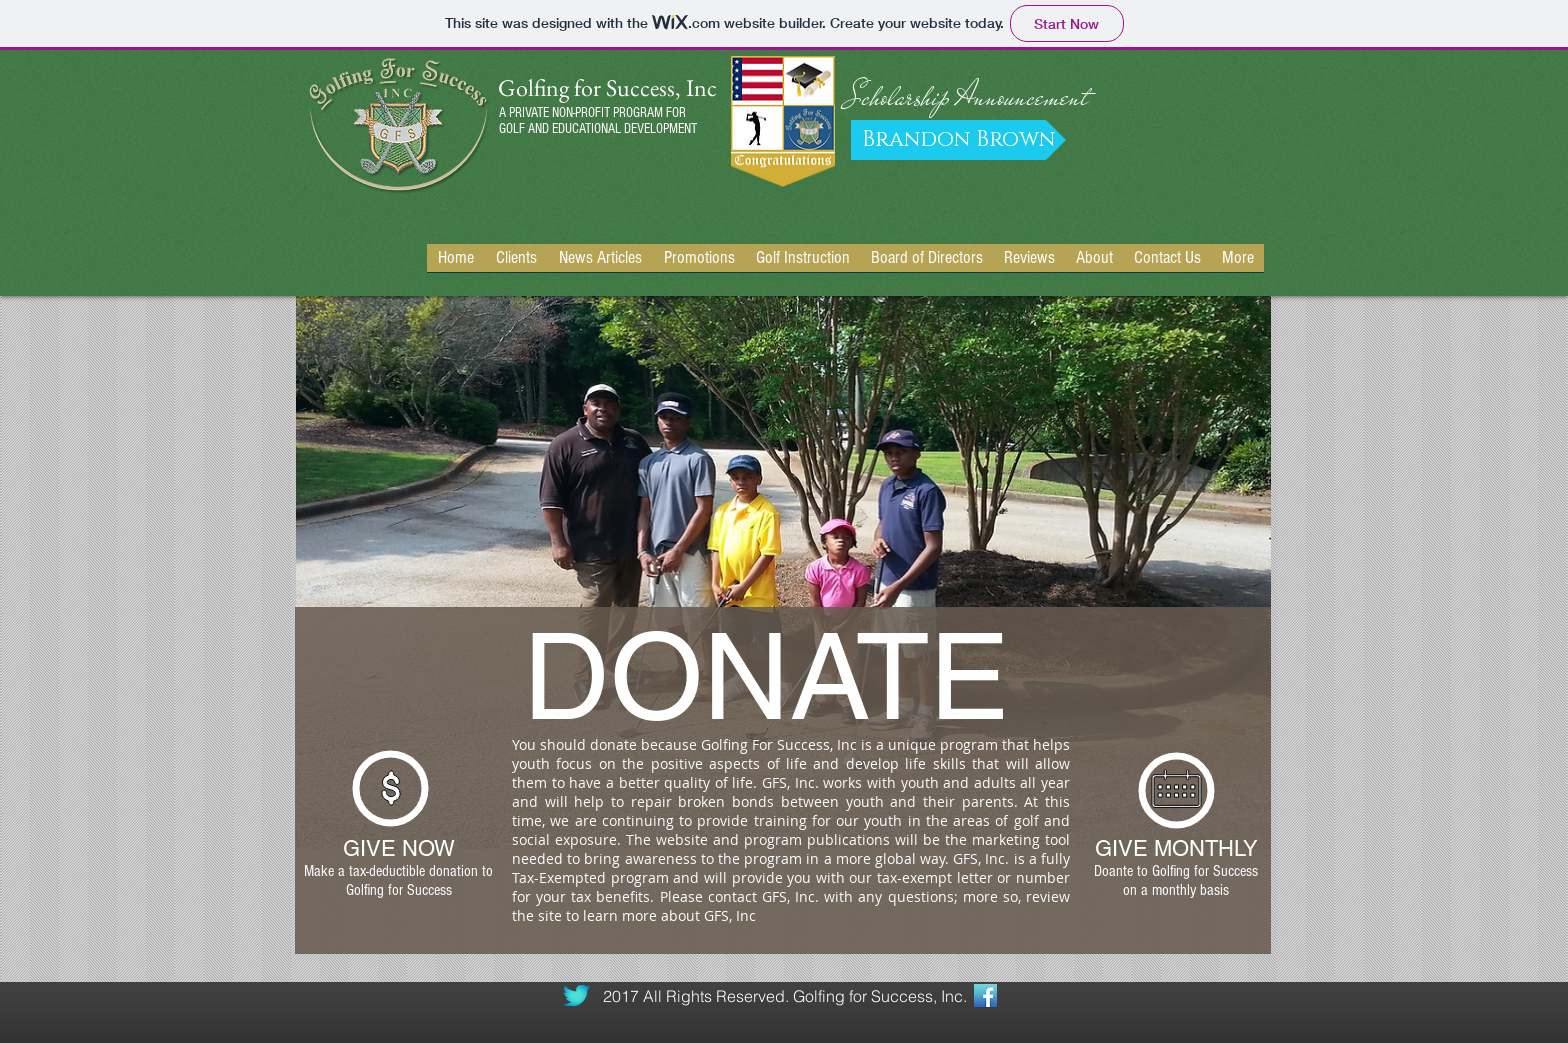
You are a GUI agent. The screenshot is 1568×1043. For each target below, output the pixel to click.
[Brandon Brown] (958, 140)
